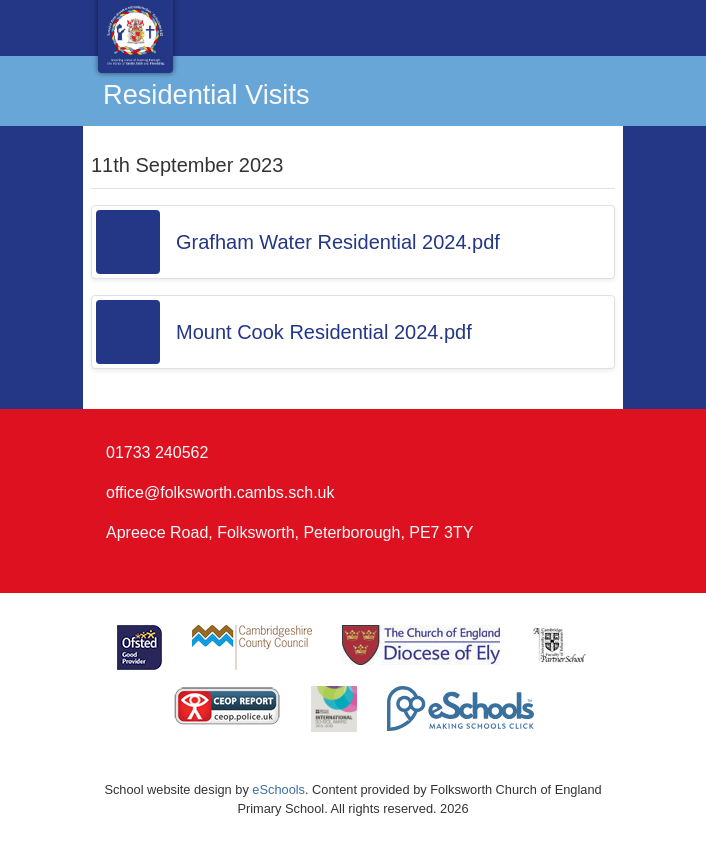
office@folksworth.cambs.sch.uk (220, 492)
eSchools (278, 789)
